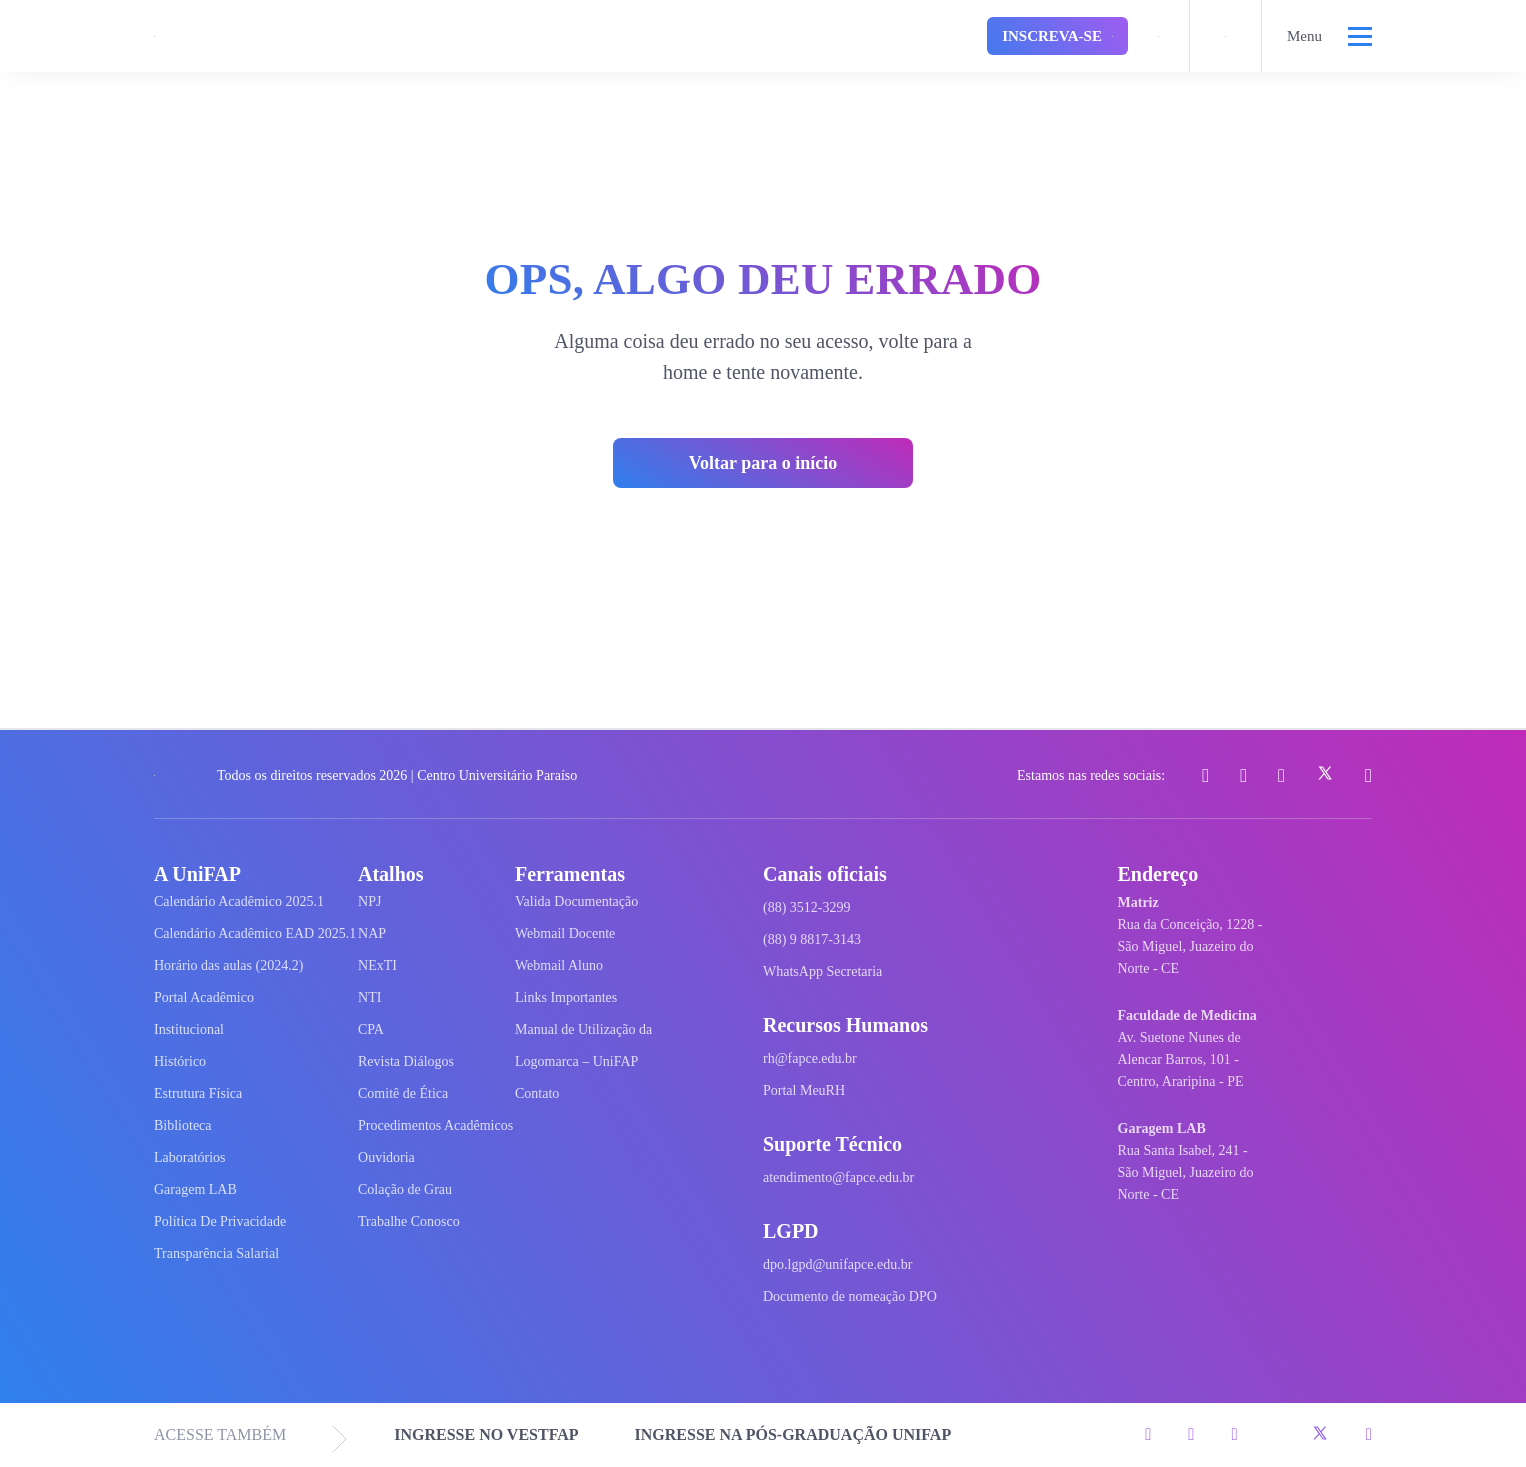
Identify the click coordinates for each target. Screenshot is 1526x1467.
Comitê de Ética (403, 1093)
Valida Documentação (576, 901)
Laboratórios (190, 1157)
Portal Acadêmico (204, 997)
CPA (371, 1029)
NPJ (369, 901)
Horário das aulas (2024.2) (228, 965)
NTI (369, 997)
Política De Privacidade (220, 1221)
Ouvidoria (386, 1157)
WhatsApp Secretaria (822, 971)
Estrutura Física (198, 1093)
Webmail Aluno (559, 965)
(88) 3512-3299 (807, 907)
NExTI (377, 965)
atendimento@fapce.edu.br (838, 1177)
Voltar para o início (763, 463)
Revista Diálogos (406, 1061)
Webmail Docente (565, 933)
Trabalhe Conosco (409, 1221)
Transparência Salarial (216, 1253)
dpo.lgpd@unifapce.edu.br (837, 1264)
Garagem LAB (195, 1189)
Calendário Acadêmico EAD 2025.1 (255, 933)
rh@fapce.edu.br (810, 1058)
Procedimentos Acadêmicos (435, 1125)
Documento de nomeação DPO (850, 1296)
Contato (537, 1093)
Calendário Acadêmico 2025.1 (239, 901)
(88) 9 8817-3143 (812, 939)
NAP (372, 933)
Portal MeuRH (804, 1090)
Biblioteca (183, 1125)
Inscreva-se (1057, 36)
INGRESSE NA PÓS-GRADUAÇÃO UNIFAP (793, 1434)
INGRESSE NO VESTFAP (486, 1434)
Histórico (180, 1061)
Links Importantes (566, 997)
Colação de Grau (405, 1189)
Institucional (189, 1029)
